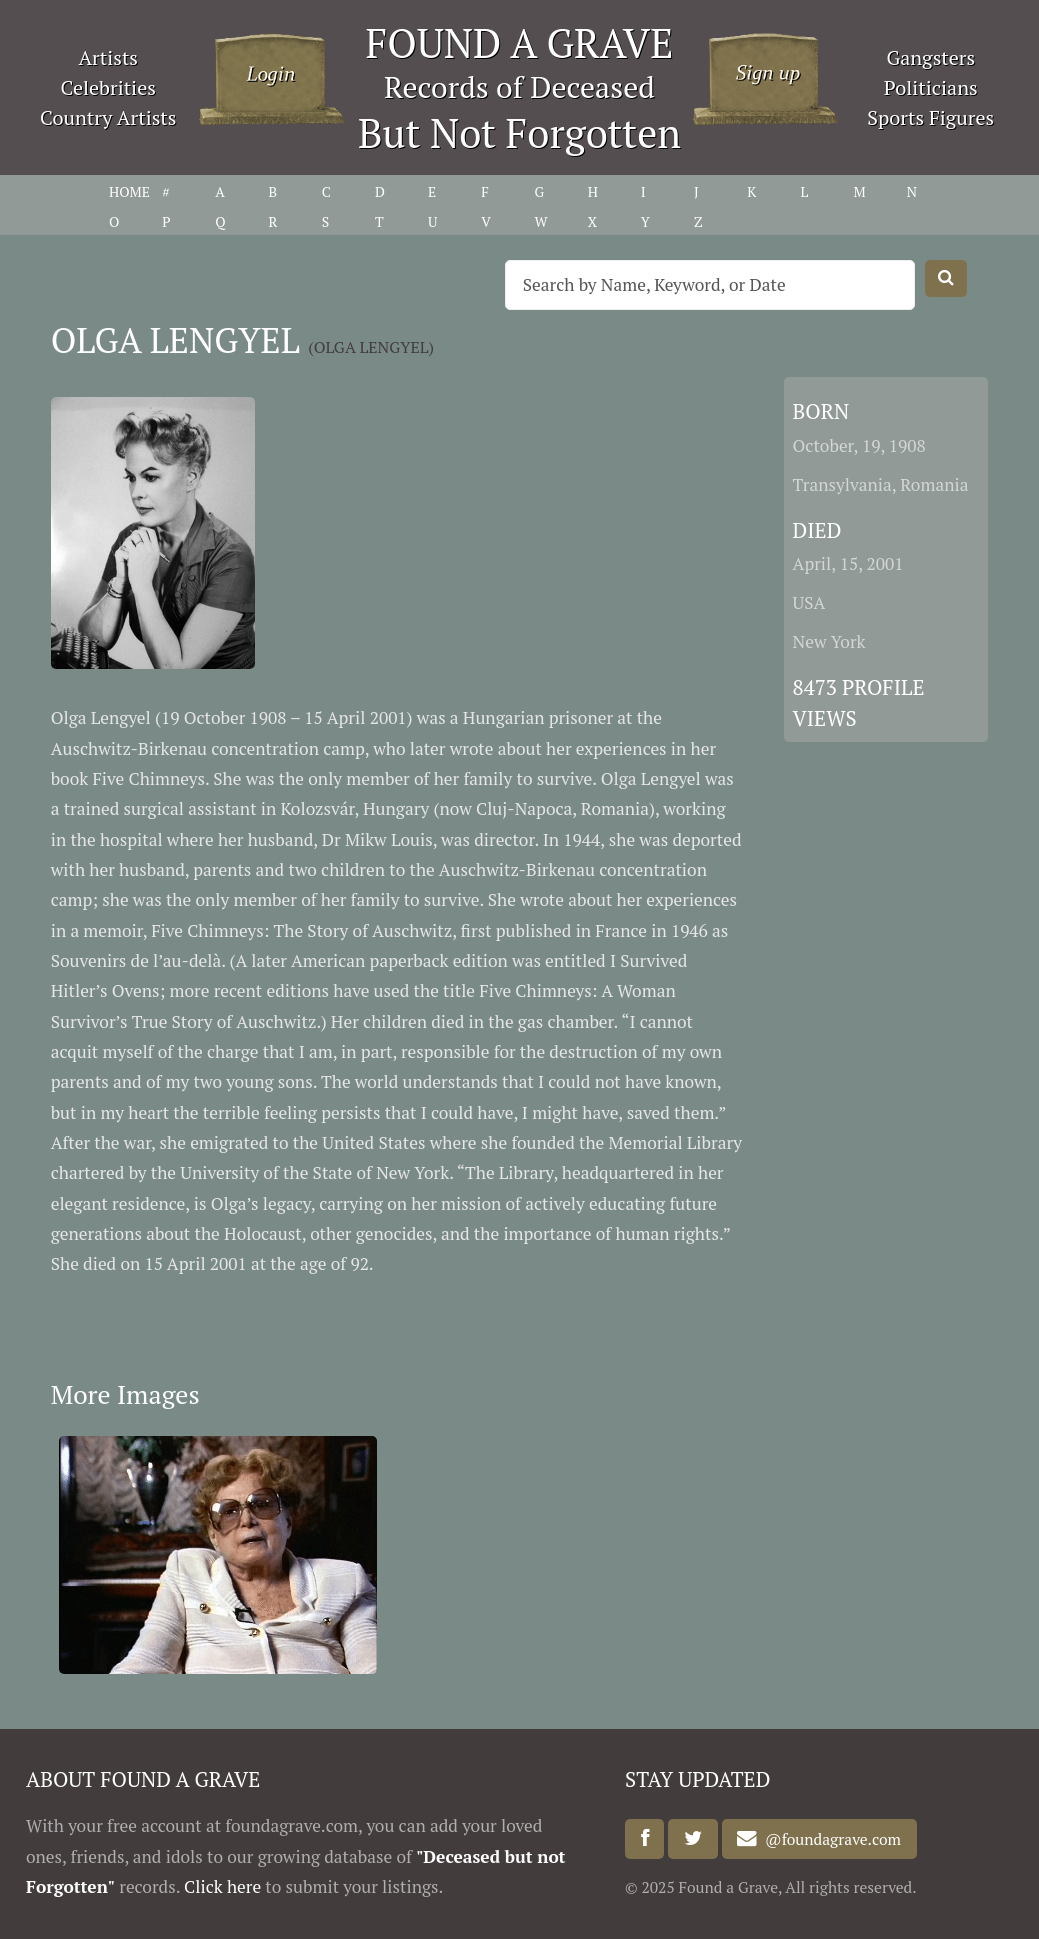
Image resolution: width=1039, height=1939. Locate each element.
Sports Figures (930, 117)
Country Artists (108, 117)
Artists (108, 57)
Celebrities (108, 87)
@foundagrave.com (829, 1839)
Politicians (931, 87)
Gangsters (930, 57)
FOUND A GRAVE (520, 42)
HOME (129, 191)
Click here (222, 1886)
